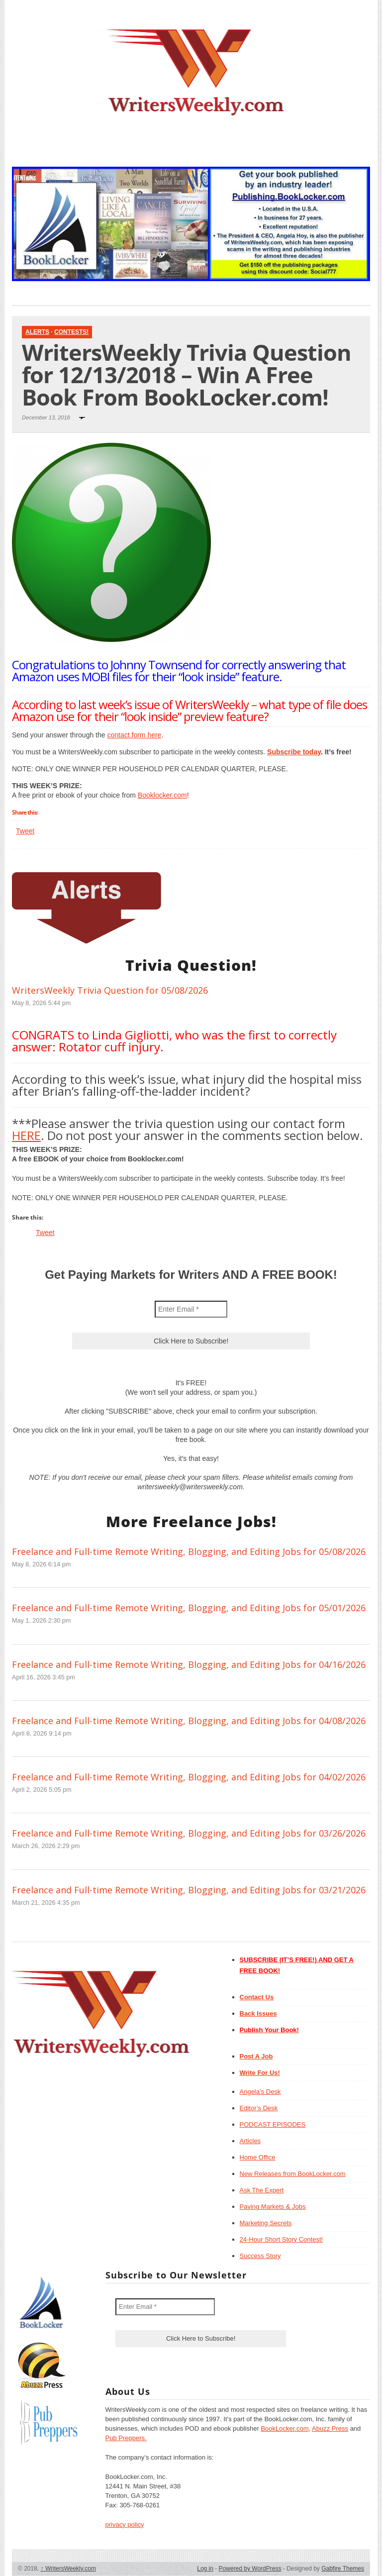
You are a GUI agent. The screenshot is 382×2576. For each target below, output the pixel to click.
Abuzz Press (330, 2428)
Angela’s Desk (260, 2091)
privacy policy (124, 2524)
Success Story (260, 2256)
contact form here (134, 735)
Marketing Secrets (266, 2223)
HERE (26, 1135)
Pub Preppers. (126, 2438)
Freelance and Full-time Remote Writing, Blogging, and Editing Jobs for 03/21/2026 (189, 1890)
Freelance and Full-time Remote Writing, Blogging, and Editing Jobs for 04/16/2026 (189, 1664)
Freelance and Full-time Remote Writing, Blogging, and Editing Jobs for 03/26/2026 (189, 1833)
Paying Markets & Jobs (273, 2206)
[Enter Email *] (191, 1309)
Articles (250, 2141)
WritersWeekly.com (68, 2568)
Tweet (25, 831)
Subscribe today (294, 752)
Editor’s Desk (259, 2108)
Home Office (258, 2157)
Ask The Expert (262, 2190)
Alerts (37, 331)
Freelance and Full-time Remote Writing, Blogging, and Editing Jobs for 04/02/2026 (189, 1777)
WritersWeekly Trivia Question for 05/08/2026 (110, 990)
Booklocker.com (162, 795)
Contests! (71, 331)
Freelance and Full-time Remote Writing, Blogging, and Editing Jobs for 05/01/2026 (189, 1608)
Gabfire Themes (342, 2568)
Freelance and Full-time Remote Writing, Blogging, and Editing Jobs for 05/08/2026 (189, 1551)
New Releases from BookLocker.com (293, 2173)
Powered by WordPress (250, 2568)
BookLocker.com (284, 2428)
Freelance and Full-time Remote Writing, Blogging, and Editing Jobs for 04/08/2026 (189, 1721)
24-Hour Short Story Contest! (281, 2239)
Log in (205, 2568)
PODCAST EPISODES (273, 2124)
